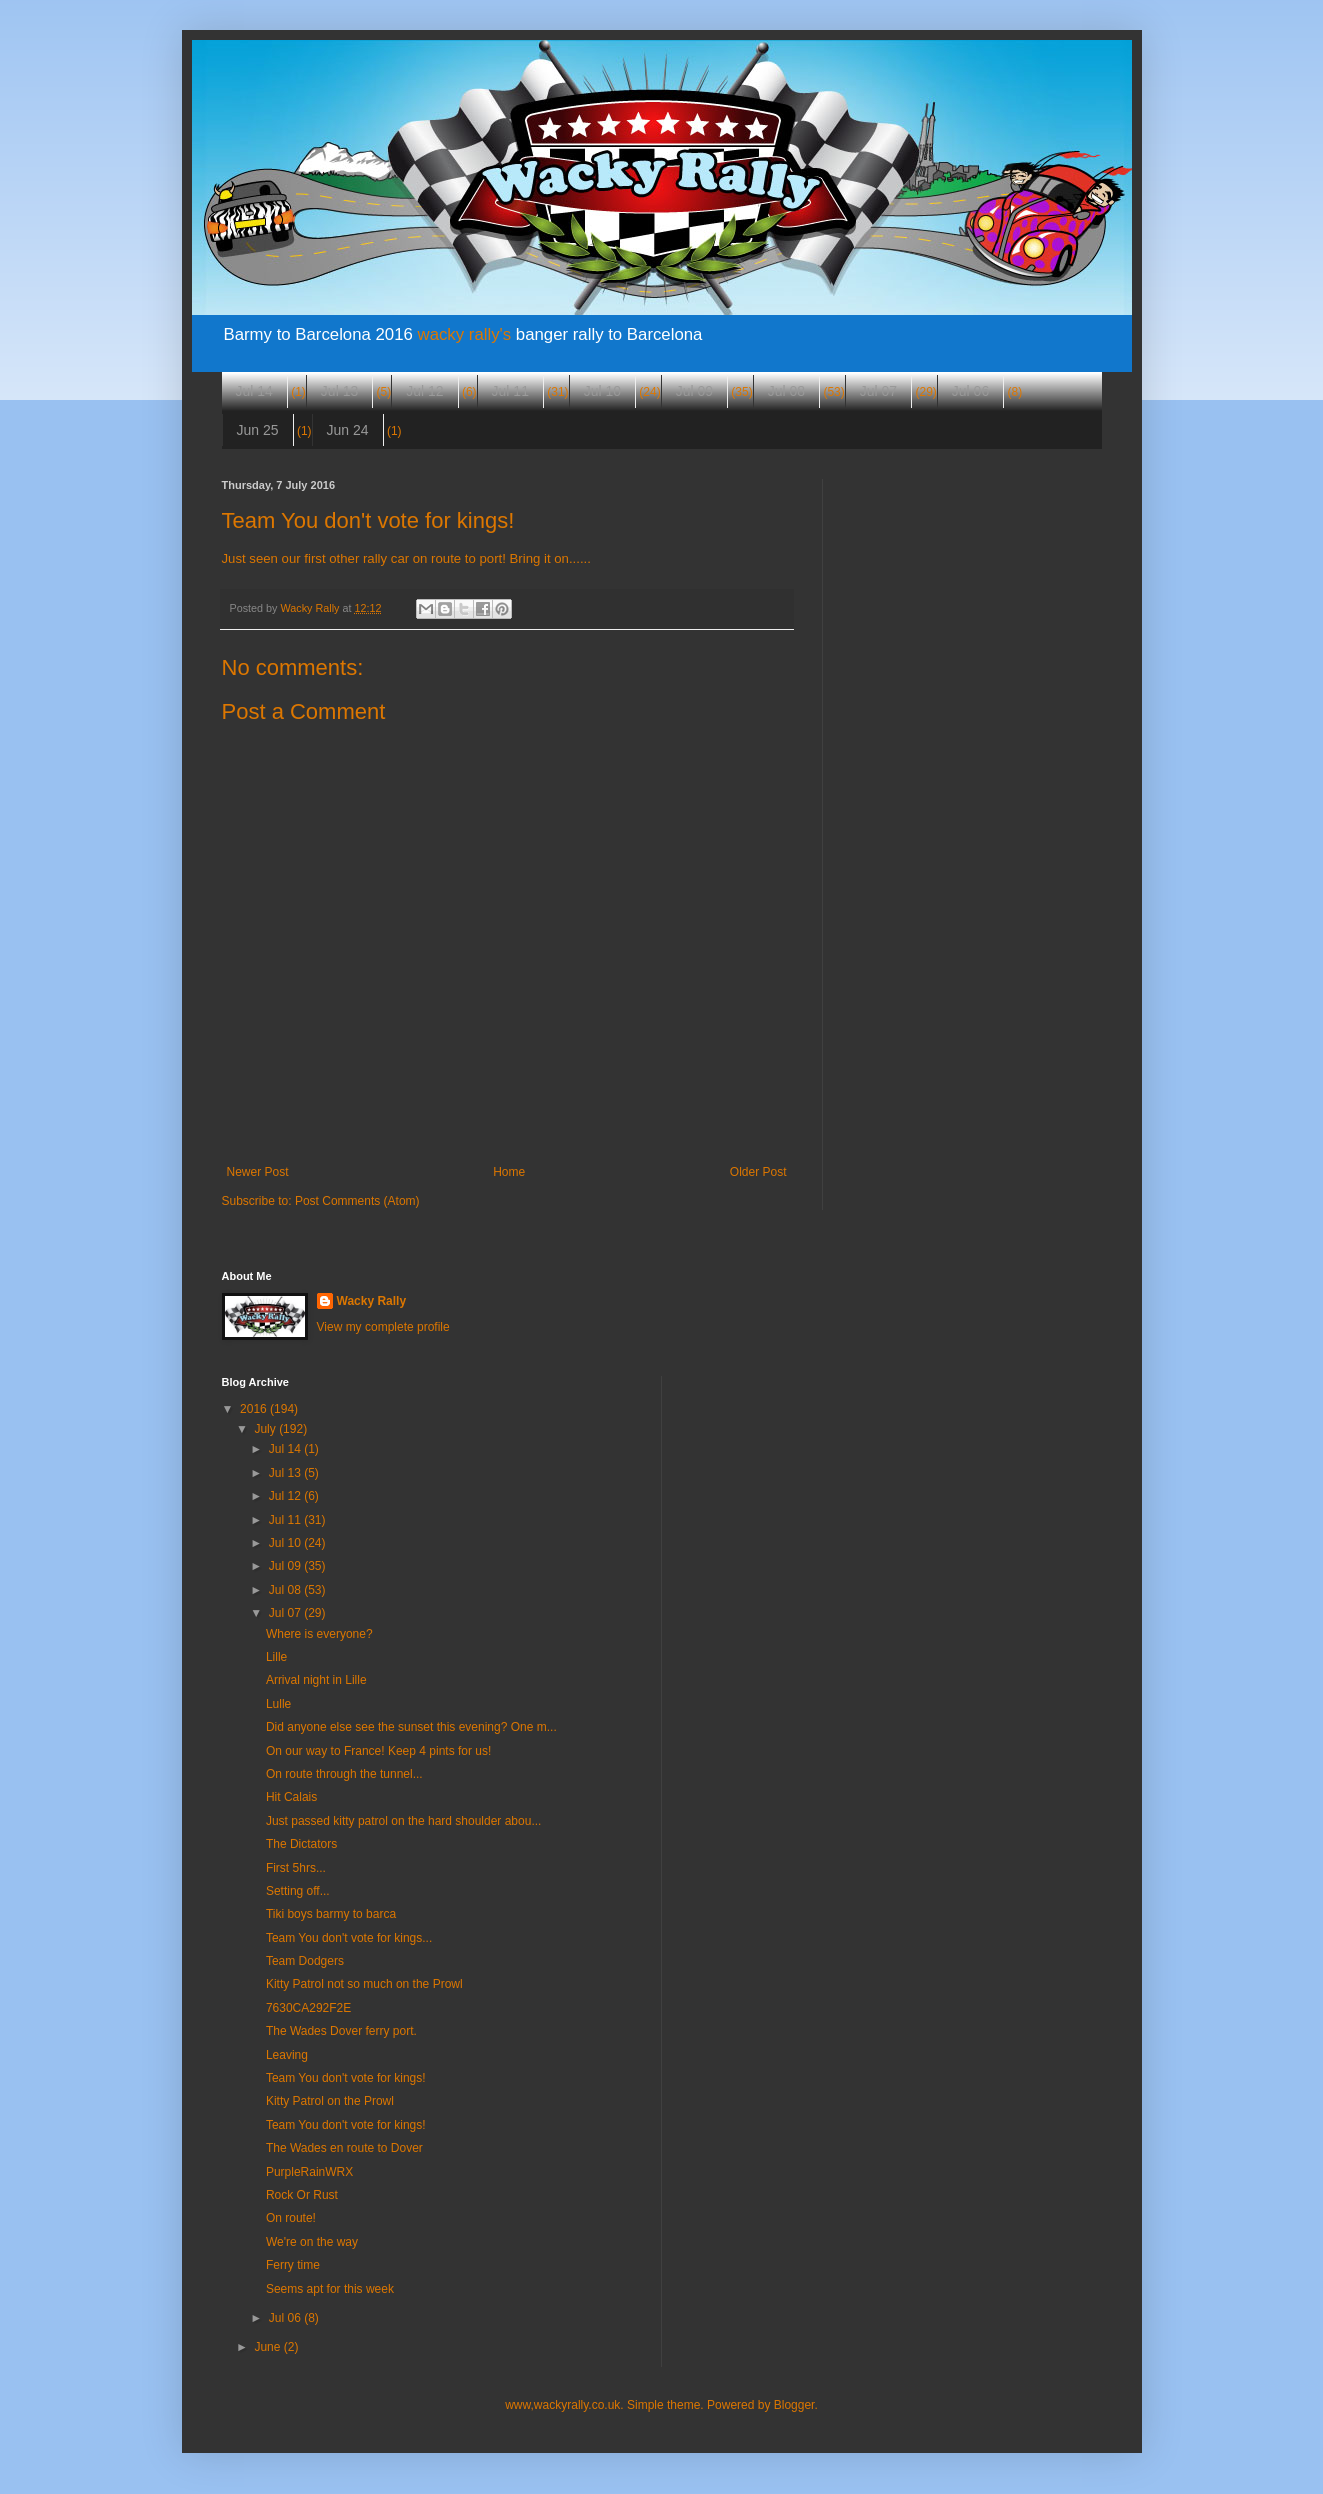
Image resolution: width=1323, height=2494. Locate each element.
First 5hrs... (296, 1868)
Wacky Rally (372, 1301)
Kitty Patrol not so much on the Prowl (364, 1984)
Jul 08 (786, 391)
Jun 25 (258, 430)
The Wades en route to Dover (344, 2148)
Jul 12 (424, 391)
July (266, 1429)
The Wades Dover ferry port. (341, 2031)
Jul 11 (510, 391)
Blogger (794, 2405)
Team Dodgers (305, 1961)
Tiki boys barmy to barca (331, 1914)
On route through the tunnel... (344, 1774)
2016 (255, 1409)
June (268, 2347)
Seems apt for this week (330, 2289)
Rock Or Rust (302, 2195)
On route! (291, 2218)
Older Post (758, 1172)
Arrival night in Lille (316, 1680)
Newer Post (258, 1172)
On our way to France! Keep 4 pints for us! (378, 1751)
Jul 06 (970, 391)
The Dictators (301, 1844)
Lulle (278, 1704)
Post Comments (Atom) (357, 1201)
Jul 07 (878, 391)
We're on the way (312, 2242)
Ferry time (293, 2265)
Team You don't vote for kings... (349, 1938)
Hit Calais (291, 1797)
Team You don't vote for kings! (346, 2078)
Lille (276, 1657)
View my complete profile (383, 1327)
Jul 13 (339, 391)
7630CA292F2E (308, 2008)
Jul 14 (254, 391)
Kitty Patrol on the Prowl (330, 2101)
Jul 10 (602, 391)
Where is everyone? (319, 1634)
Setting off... (298, 1891)
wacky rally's (465, 334)
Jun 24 (348, 430)
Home (509, 1172)
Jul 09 (694, 391)
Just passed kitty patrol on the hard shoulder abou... (404, 1821)
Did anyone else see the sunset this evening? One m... (411, 1727)
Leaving (287, 2055)
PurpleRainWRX (309, 2172)
